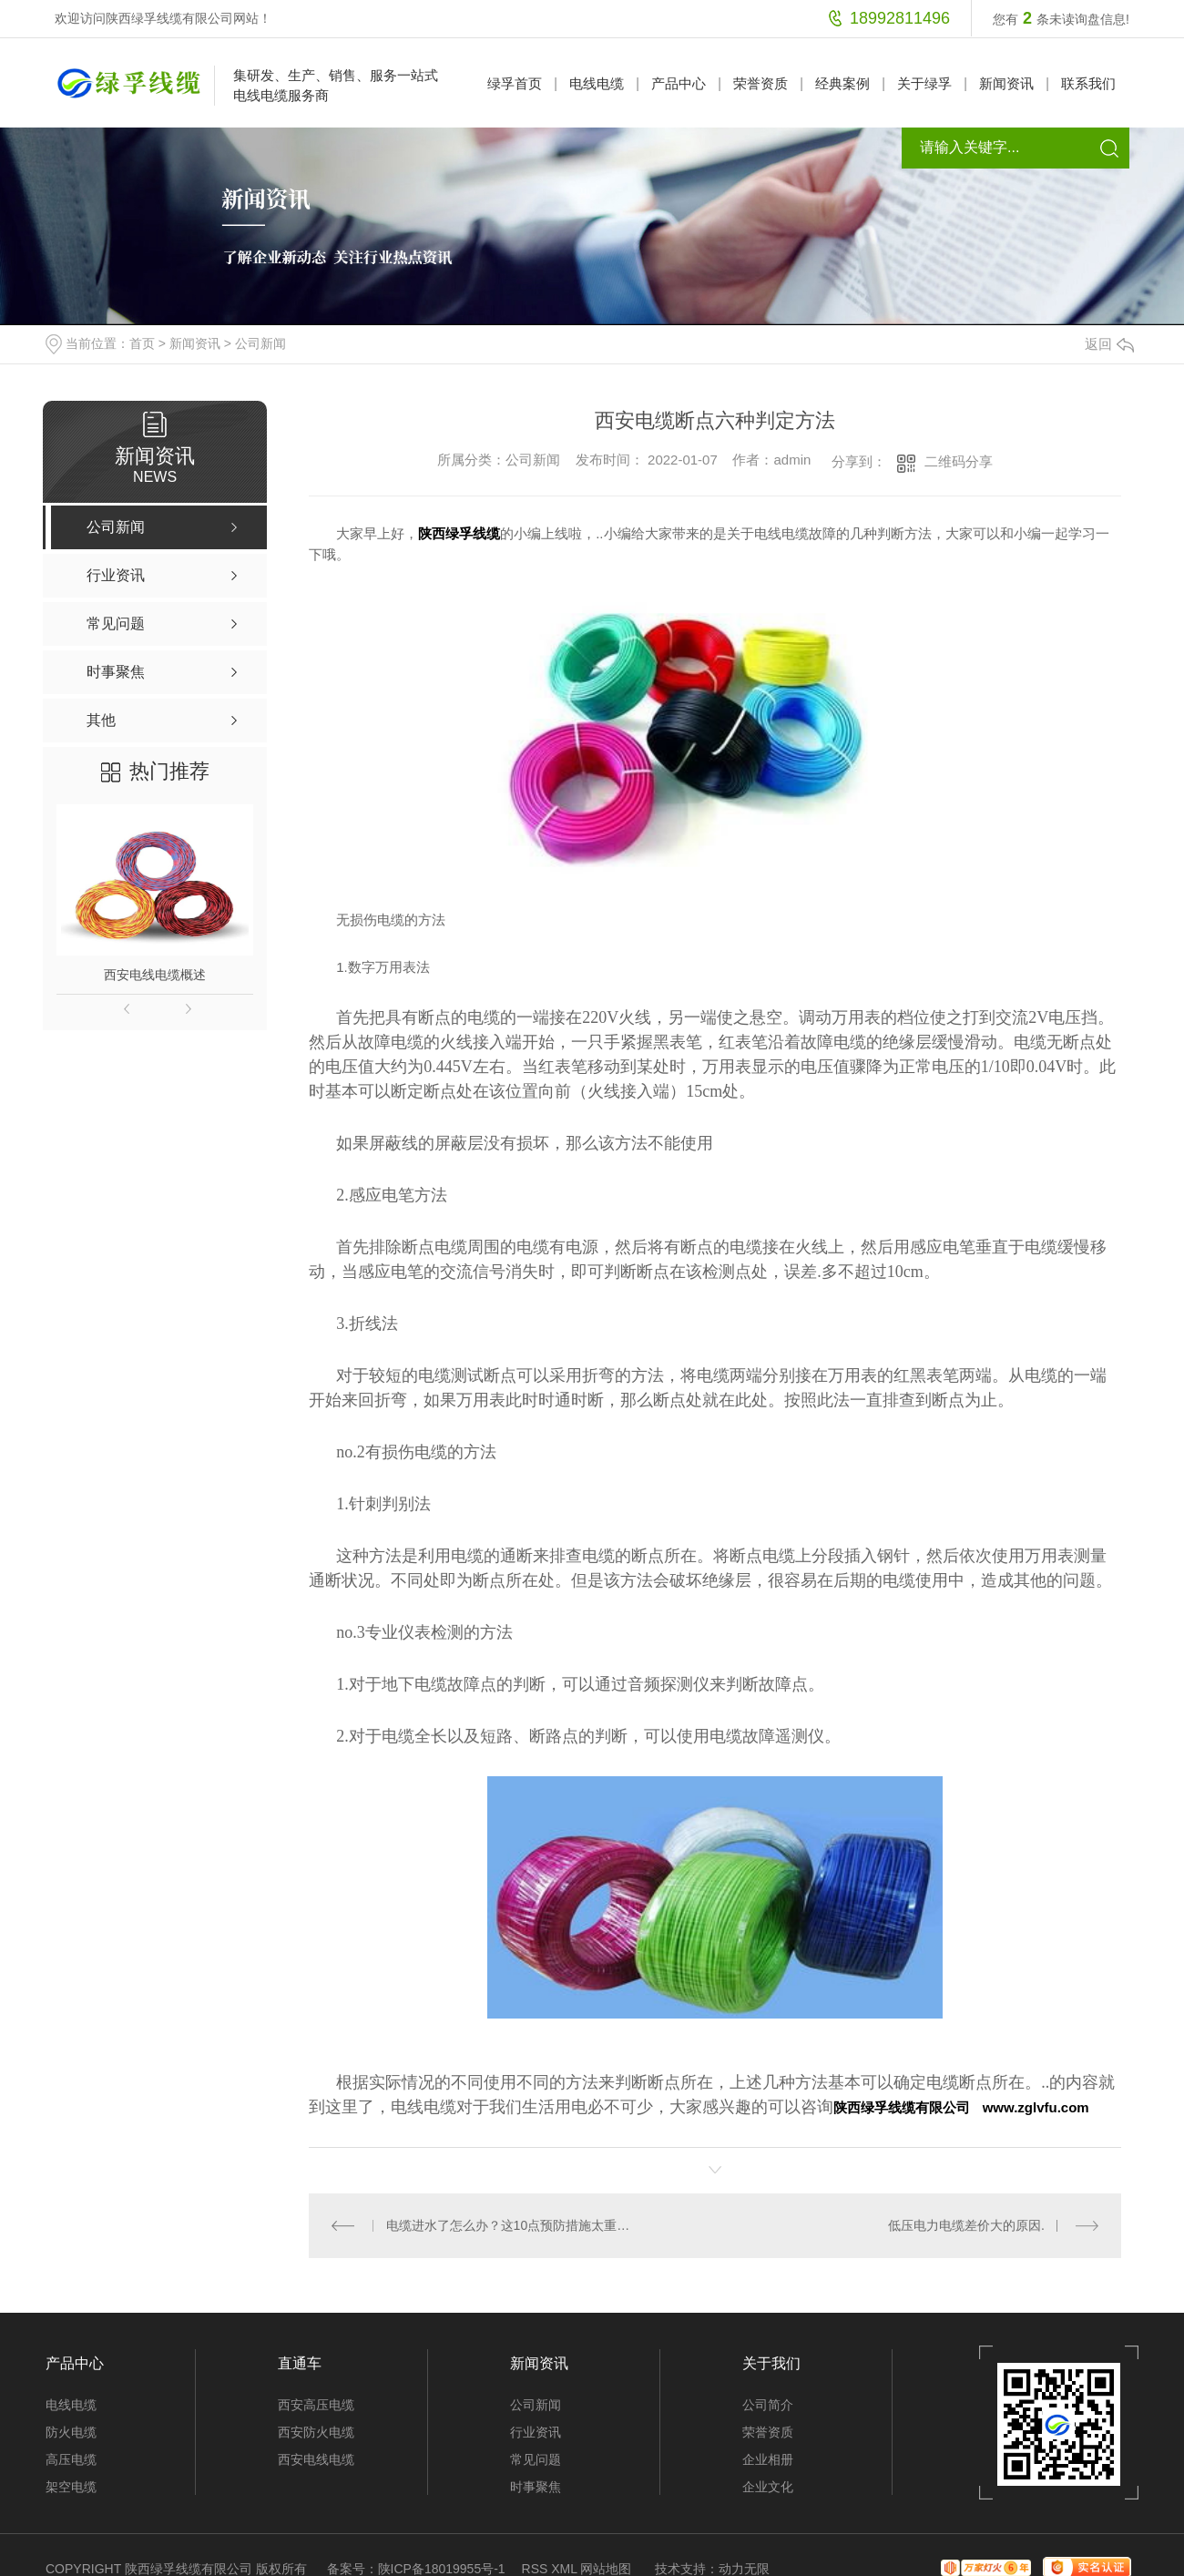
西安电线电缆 (316, 2458)
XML (564, 2568)
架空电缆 (71, 2486)
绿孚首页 (514, 83)
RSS (535, 2568)
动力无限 (744, 2568)
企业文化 (767, 2486)
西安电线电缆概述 (155, 974)
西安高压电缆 (316, 2404)
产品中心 (678, 83)
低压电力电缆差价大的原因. (966, 2225)
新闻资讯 (1006, 83)
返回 (1109, 344)
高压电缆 (71, 2458)
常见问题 (535, 2458)
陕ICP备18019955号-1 (441, 2568)
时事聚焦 (535, 2486)
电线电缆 (596, 83)
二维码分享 (958, 461)
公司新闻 (260, 343)
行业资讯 (535, 2431)
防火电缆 (71, 2431)
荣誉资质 (760, 83)
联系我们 (1088, 83)
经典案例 (842, 83)
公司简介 (767, 2404)
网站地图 (605, 2568)
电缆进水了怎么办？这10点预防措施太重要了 (511, 2225)
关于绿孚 (924, 83)
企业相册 (767, 2458)
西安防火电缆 (316, 2431)
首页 (142, 343)
